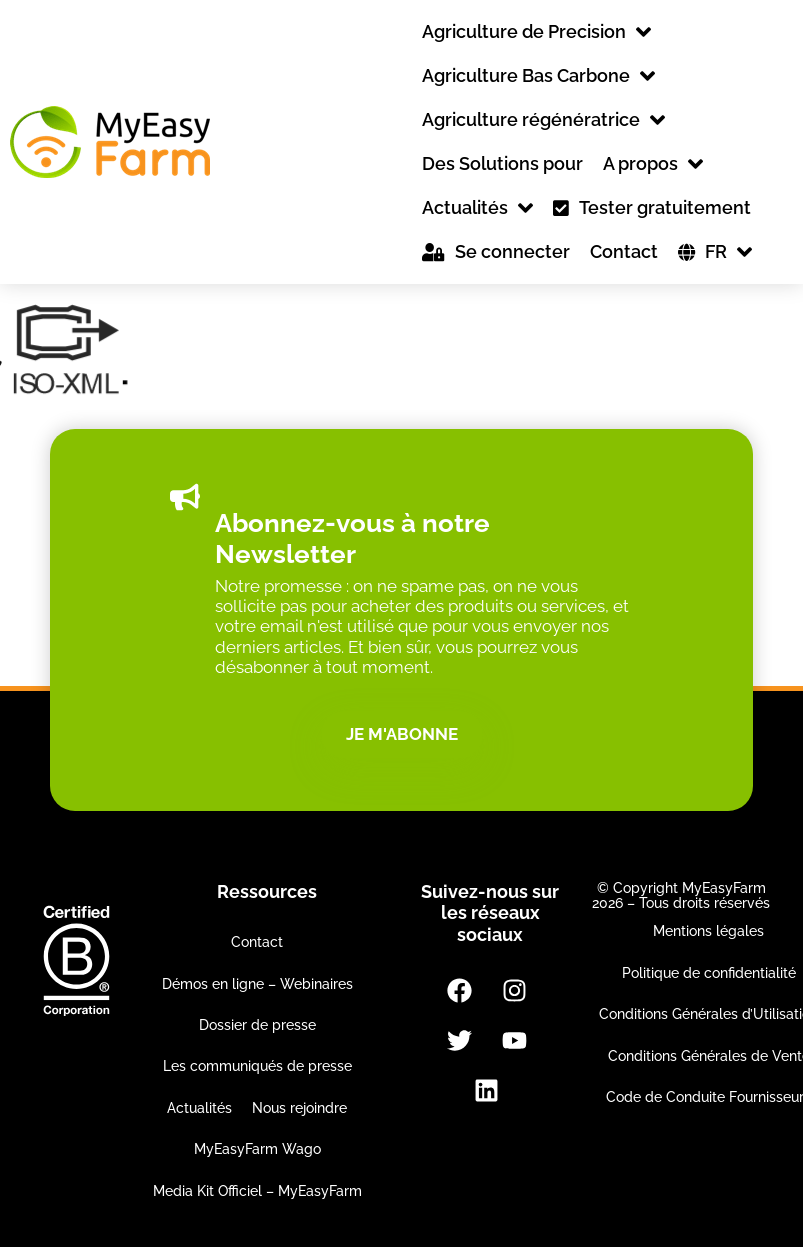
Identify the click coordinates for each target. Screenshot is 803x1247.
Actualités (199, 1108)
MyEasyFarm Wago (257, 1149)
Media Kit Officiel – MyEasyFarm (257, 1191)
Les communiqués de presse (257, 1066)
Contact (257, 942)
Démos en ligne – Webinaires (257, 984)
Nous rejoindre (299, 1108)
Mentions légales (708, 931)
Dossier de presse (257, 1025)
